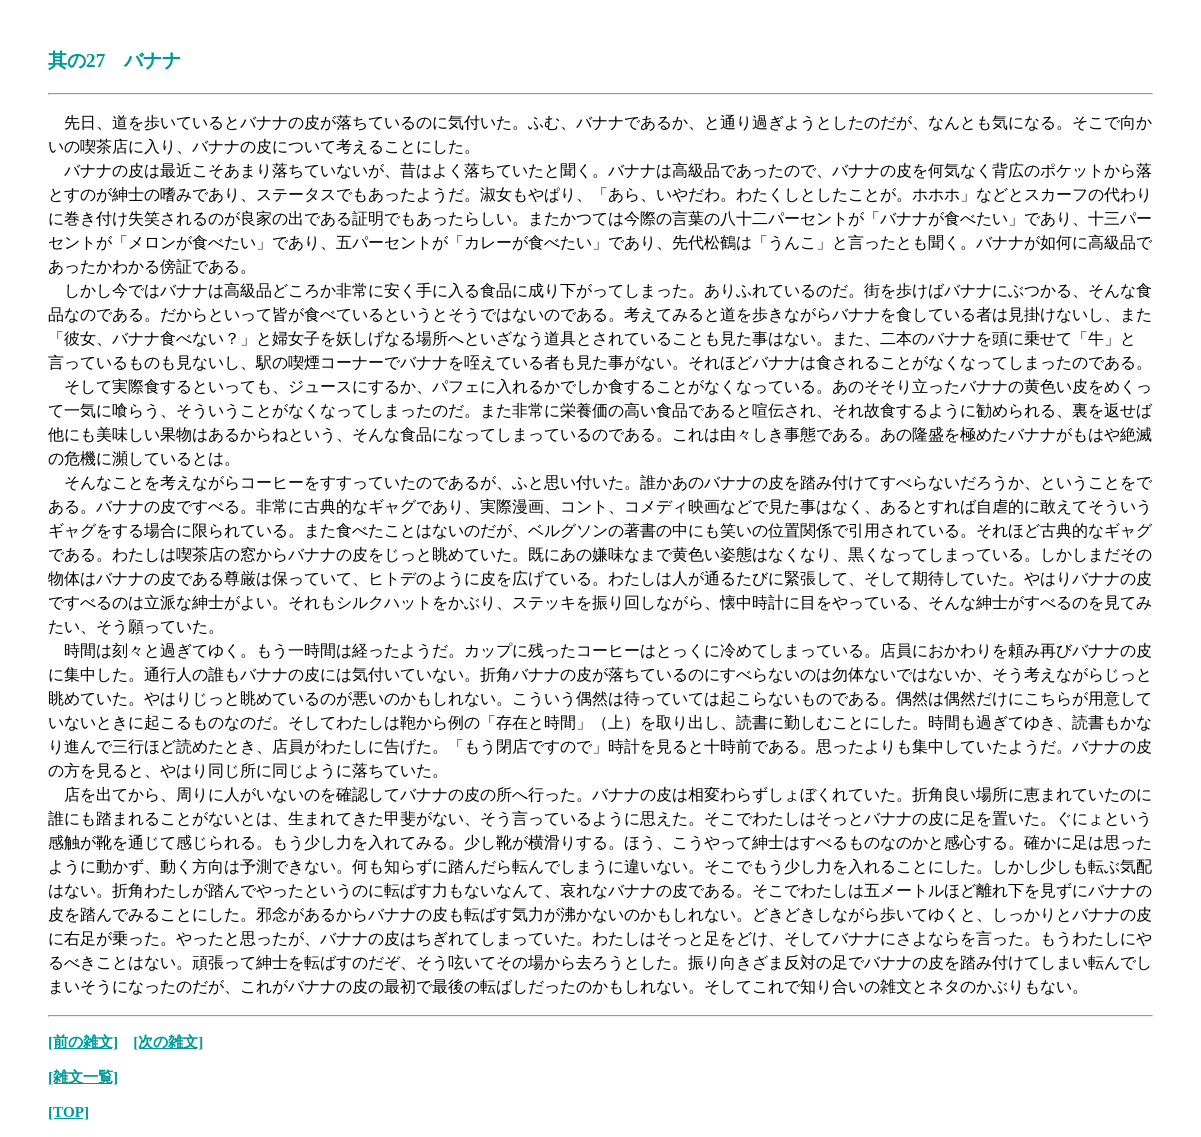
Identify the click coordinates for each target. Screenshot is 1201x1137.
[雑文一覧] (83, 1076)
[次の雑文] (168, 1041)
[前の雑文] (83, 1041)
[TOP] (68, 1111)
